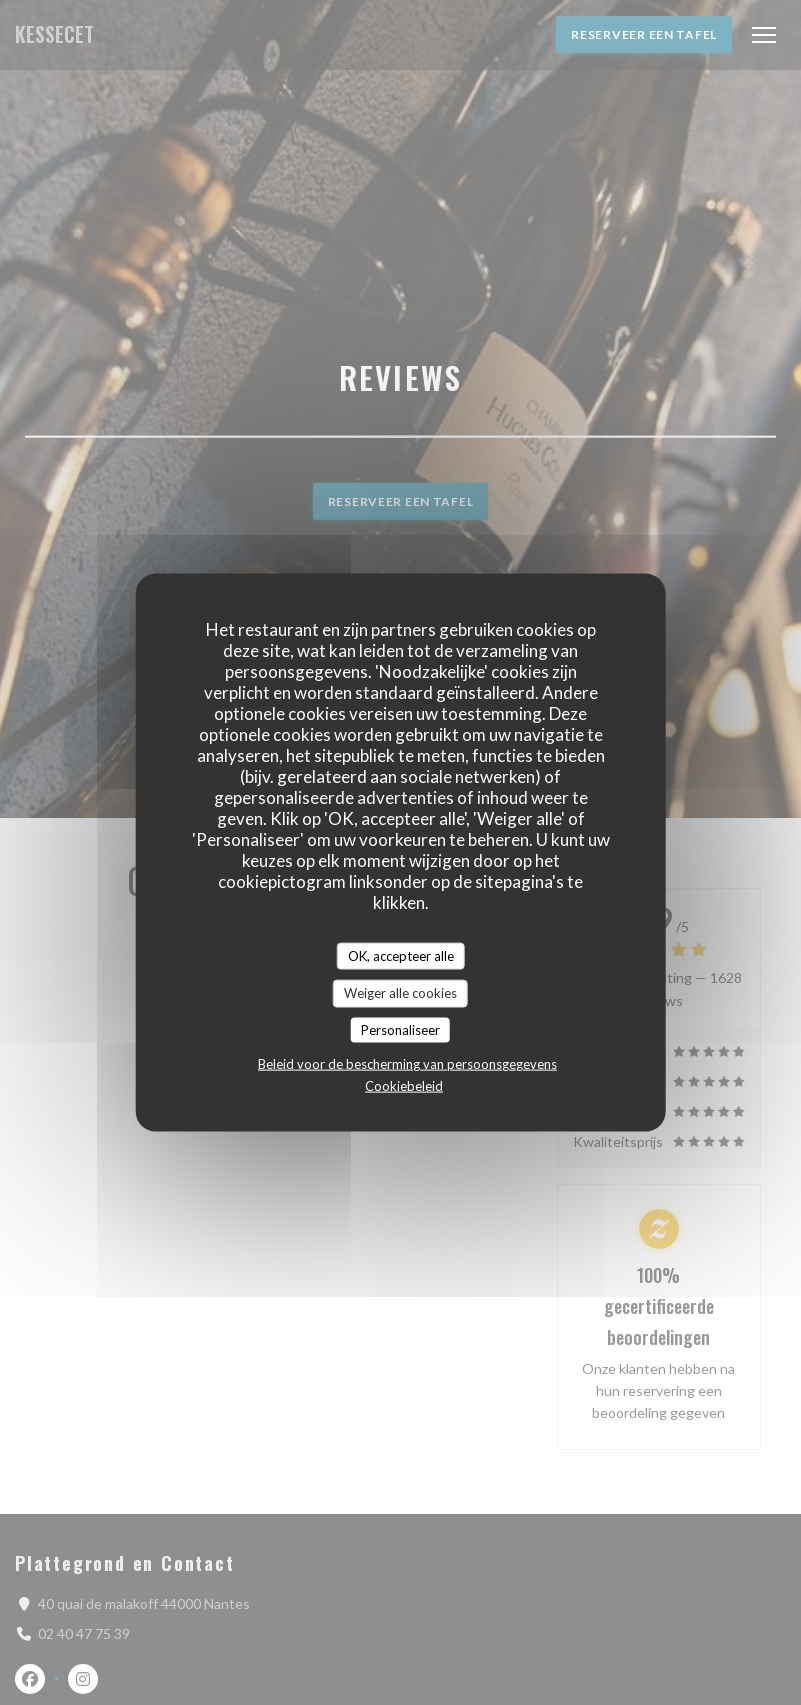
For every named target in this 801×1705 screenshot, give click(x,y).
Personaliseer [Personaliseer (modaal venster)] (400, 1029)
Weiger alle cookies (400, 993)
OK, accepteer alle (401, 955)
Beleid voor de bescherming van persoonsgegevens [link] (407, 1064)
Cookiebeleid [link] (404, 1086)
